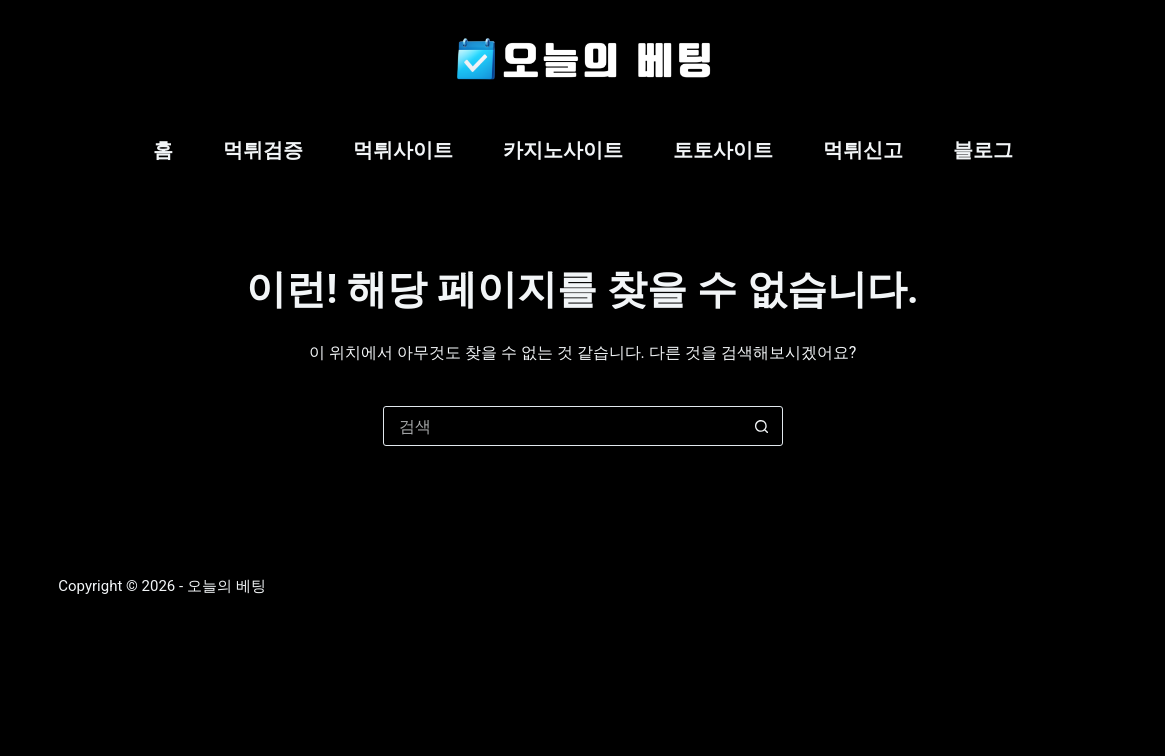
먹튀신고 (863, 150)
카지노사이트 (563, 150)
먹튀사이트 (403, 150)
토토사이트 (723, 150)
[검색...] (563, 426)
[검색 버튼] (762, 426)
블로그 (983, 150)
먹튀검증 (263, 150)
